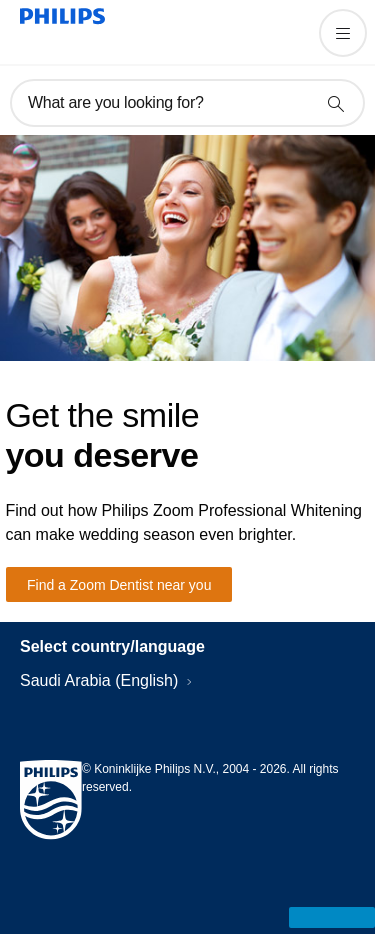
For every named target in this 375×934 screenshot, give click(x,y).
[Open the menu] (343, 33)
